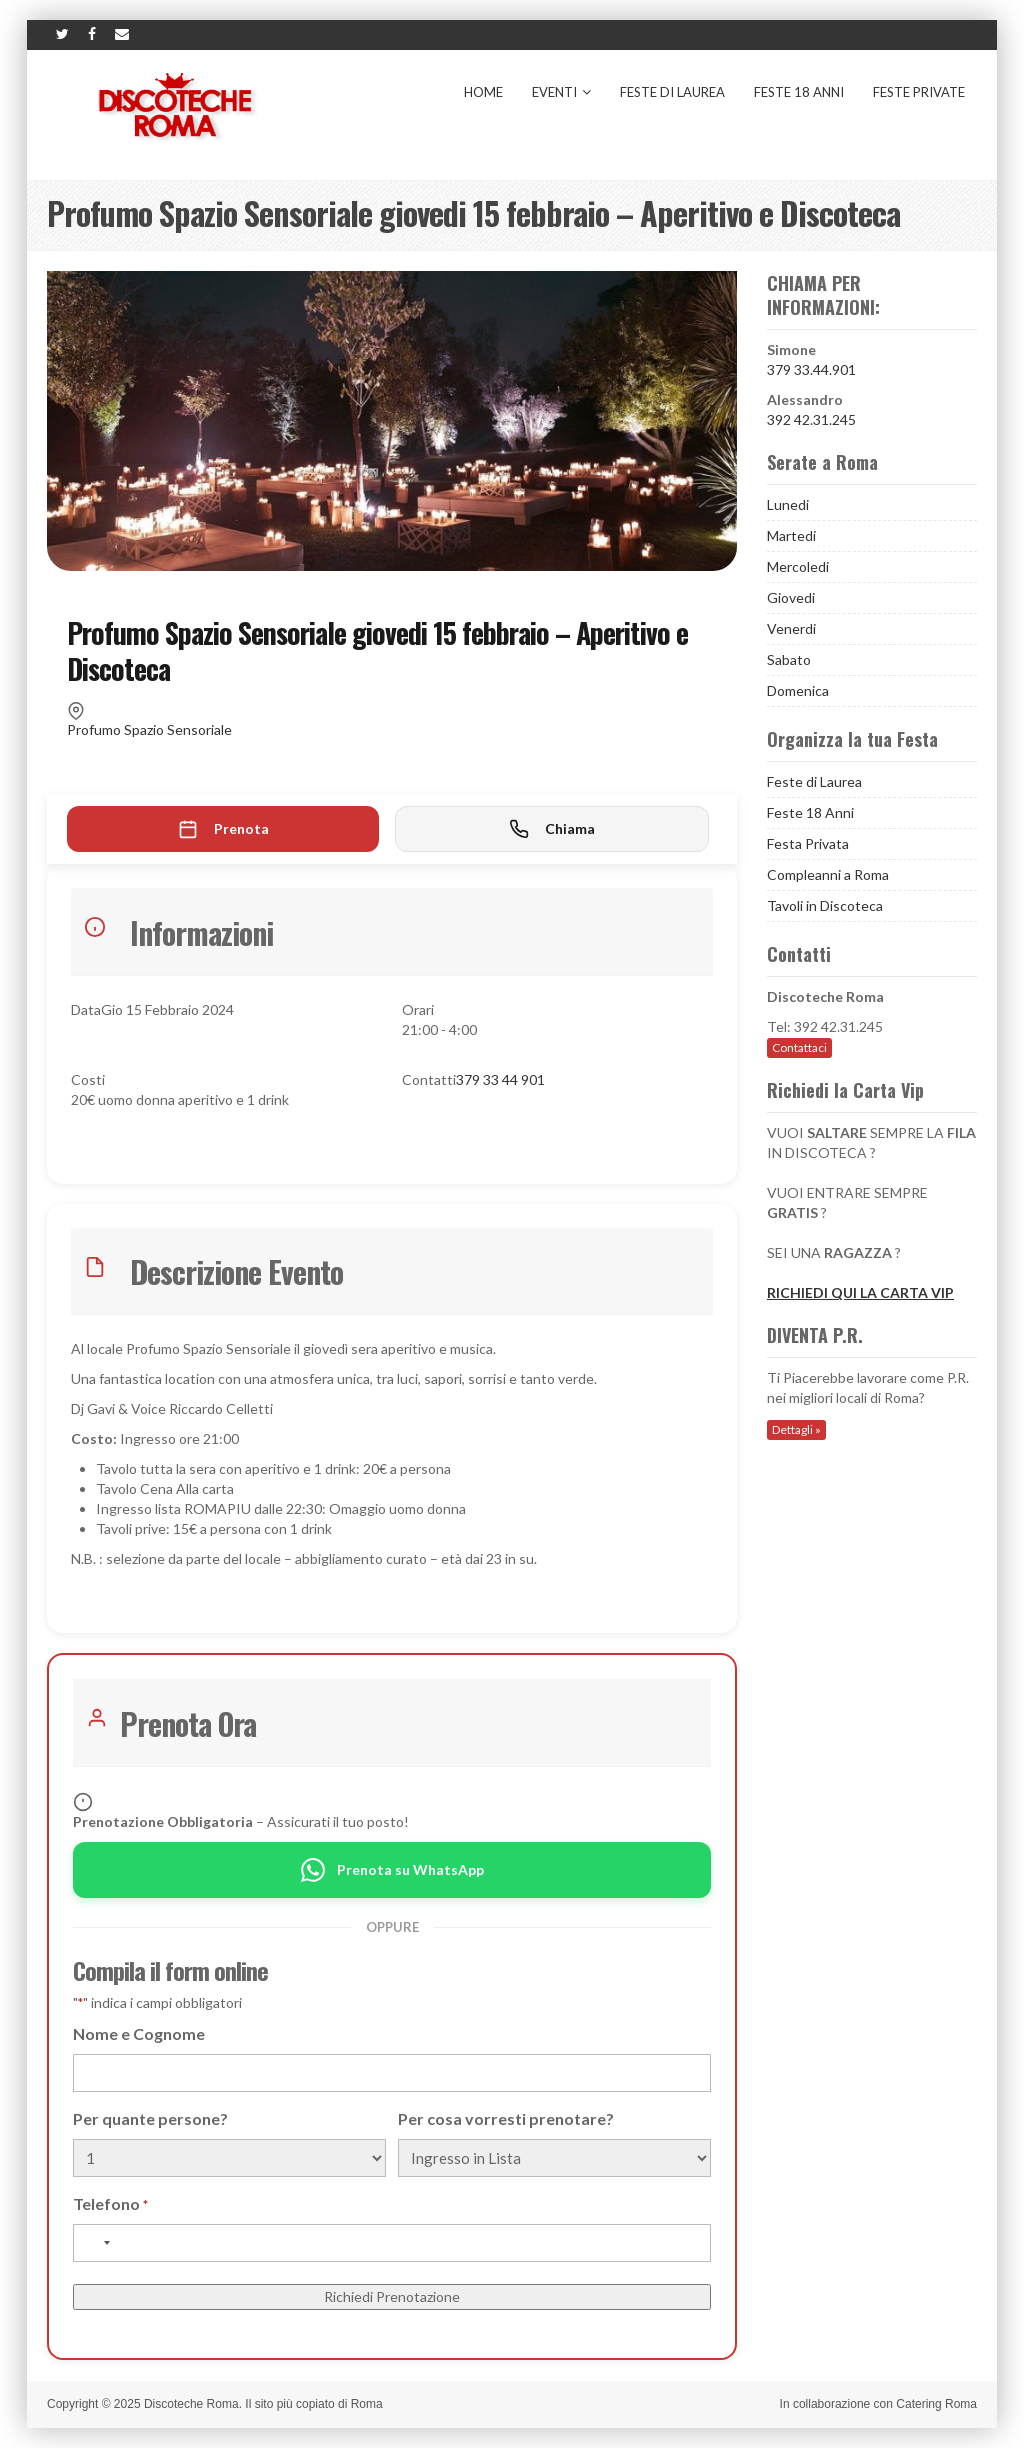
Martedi (791, 535)
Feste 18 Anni (799, 92)
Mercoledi (798, 566)
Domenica (798, 690)
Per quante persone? (150, 2118)
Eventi (561, 92)
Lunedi (788, 504)
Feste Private (919, 92)
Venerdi (791, 628)
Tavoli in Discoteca (825, 905)
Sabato (789, 659)
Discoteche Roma (191, 2404)
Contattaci (799, 1047)
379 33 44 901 (500, 1079)
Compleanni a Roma (828, 874)
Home (483, 92)
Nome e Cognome (139, 2033)
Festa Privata (808, 843)
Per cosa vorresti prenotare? (506, 2118)
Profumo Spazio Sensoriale (149, 729)
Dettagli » (796, 1429)
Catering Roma (936, 2404)
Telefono (110, 2204)
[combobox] (95, 2243)
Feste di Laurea (672, 92)
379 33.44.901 (811, 369)
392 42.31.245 (811, 419)
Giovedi (791, 597)
